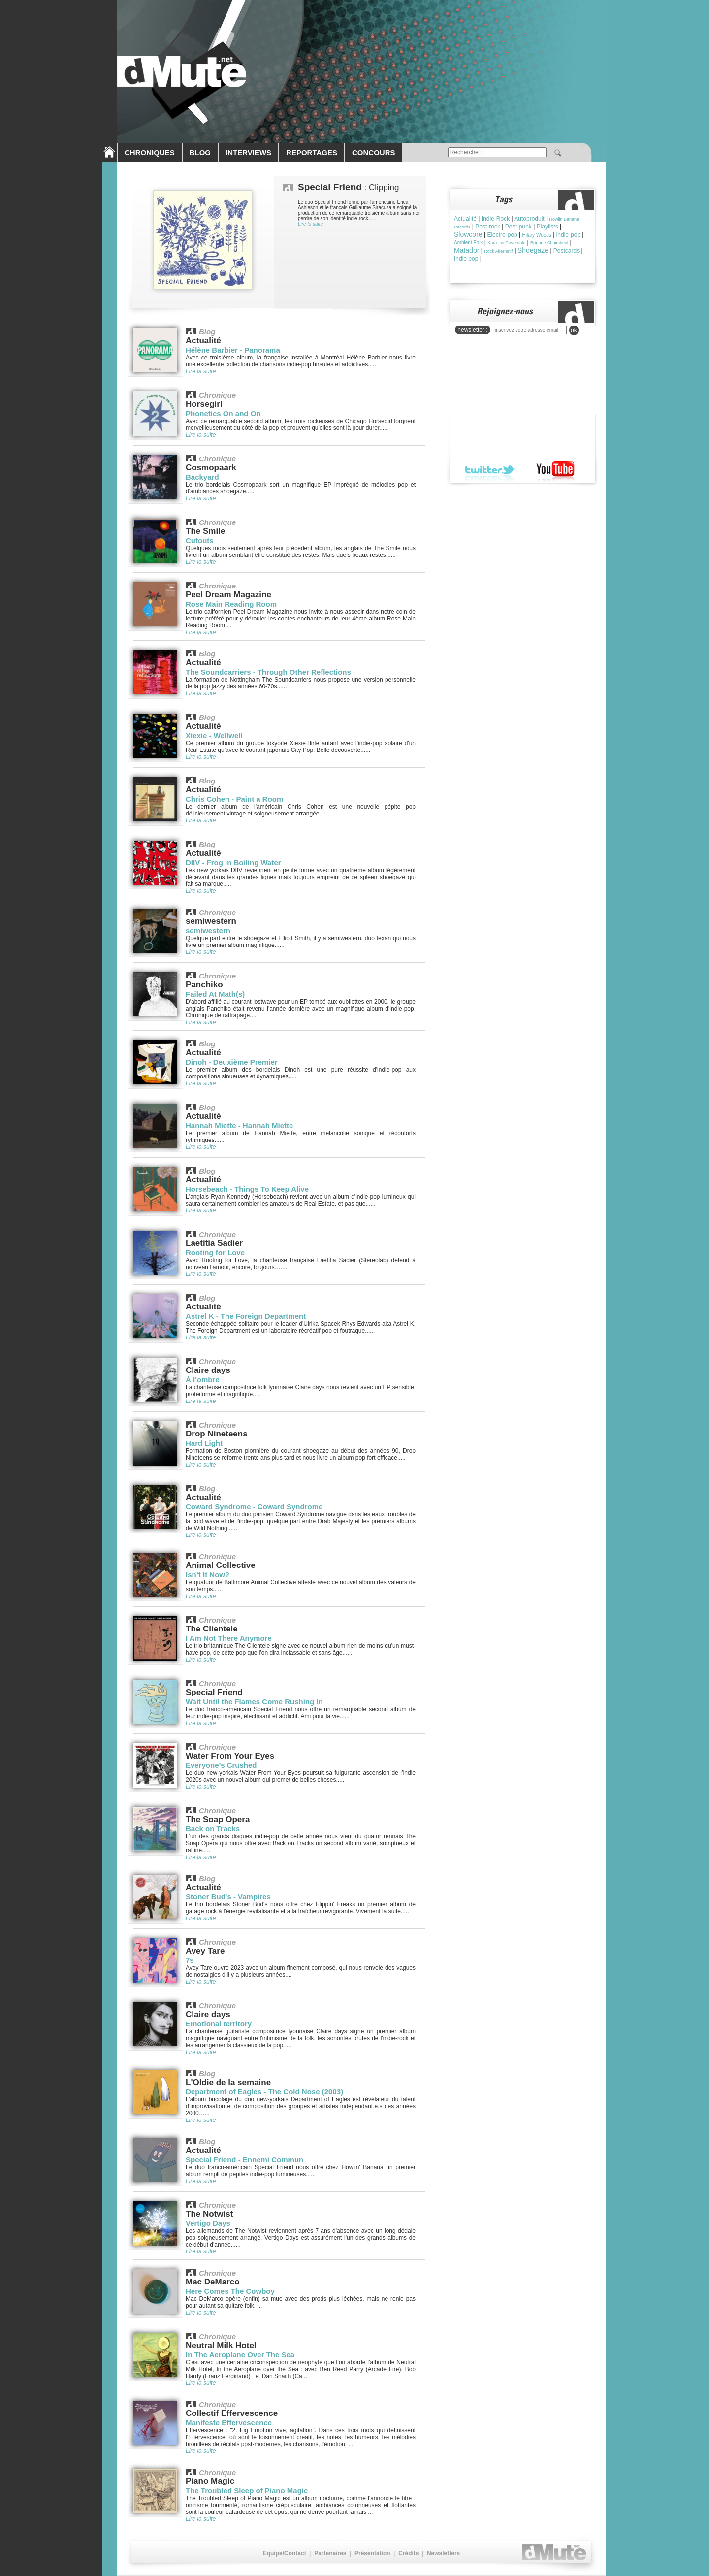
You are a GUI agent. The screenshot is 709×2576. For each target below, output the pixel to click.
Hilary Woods (536, 235)
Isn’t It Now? (207, 1574)
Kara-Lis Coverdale (506, 242)
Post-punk (518, 226)
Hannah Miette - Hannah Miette (239, 1125)
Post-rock (487, 226)
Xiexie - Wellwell (214, 735)
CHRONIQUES (150, 152)
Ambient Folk (468, 242)
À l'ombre (203, 1379)
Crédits (408, 2553)
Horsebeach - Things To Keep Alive (247, 1189)
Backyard (202, 477)
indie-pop (568, 234)
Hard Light (204, 1443)
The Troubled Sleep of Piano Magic (247, 2490)
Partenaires (330, 2553)
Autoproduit (529, 218)
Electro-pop (502, 234)
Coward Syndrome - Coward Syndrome (254, 1506)
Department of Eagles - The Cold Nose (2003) (264, 2091)
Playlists (547, 226)
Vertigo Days (208, 2223)
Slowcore (468, 234)
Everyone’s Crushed (221, 1765)
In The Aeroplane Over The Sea (240, 2354)
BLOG (200, 152)
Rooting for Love (215, 1252)
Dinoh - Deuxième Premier (232, 1062)
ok (574, 330)
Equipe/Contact (284, 2553)
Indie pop (466, 258)
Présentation (372, 2553)
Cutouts (200, 540)
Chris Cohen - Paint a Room (234, 799)
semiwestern (208, 930)
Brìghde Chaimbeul (549, 242)
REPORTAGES (311, 152)
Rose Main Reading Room (231, 604)
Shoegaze (532, 250)
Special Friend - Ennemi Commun (244, 2159)
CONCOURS (373, 152)
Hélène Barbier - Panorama (233, 350)
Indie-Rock (496, 218)
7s (190, 1960)
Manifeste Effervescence (229, 2422)
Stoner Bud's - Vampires (228, 1896)
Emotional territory (219, 2024)
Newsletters (443, 2553)
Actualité (465, 218)
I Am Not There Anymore (229, 1638)
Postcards (566, 250)
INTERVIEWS (248, 152)
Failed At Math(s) (215, 994)
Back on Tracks (213, 1829)
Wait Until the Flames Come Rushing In (254, 1701)
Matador (466, 250)
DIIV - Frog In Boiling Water (233, 862)
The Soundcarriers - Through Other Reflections (268, 672)
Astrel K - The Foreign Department (246, 1316)
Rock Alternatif (498, 251)
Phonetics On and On (223, 413)
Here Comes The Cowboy (230, 2291)
